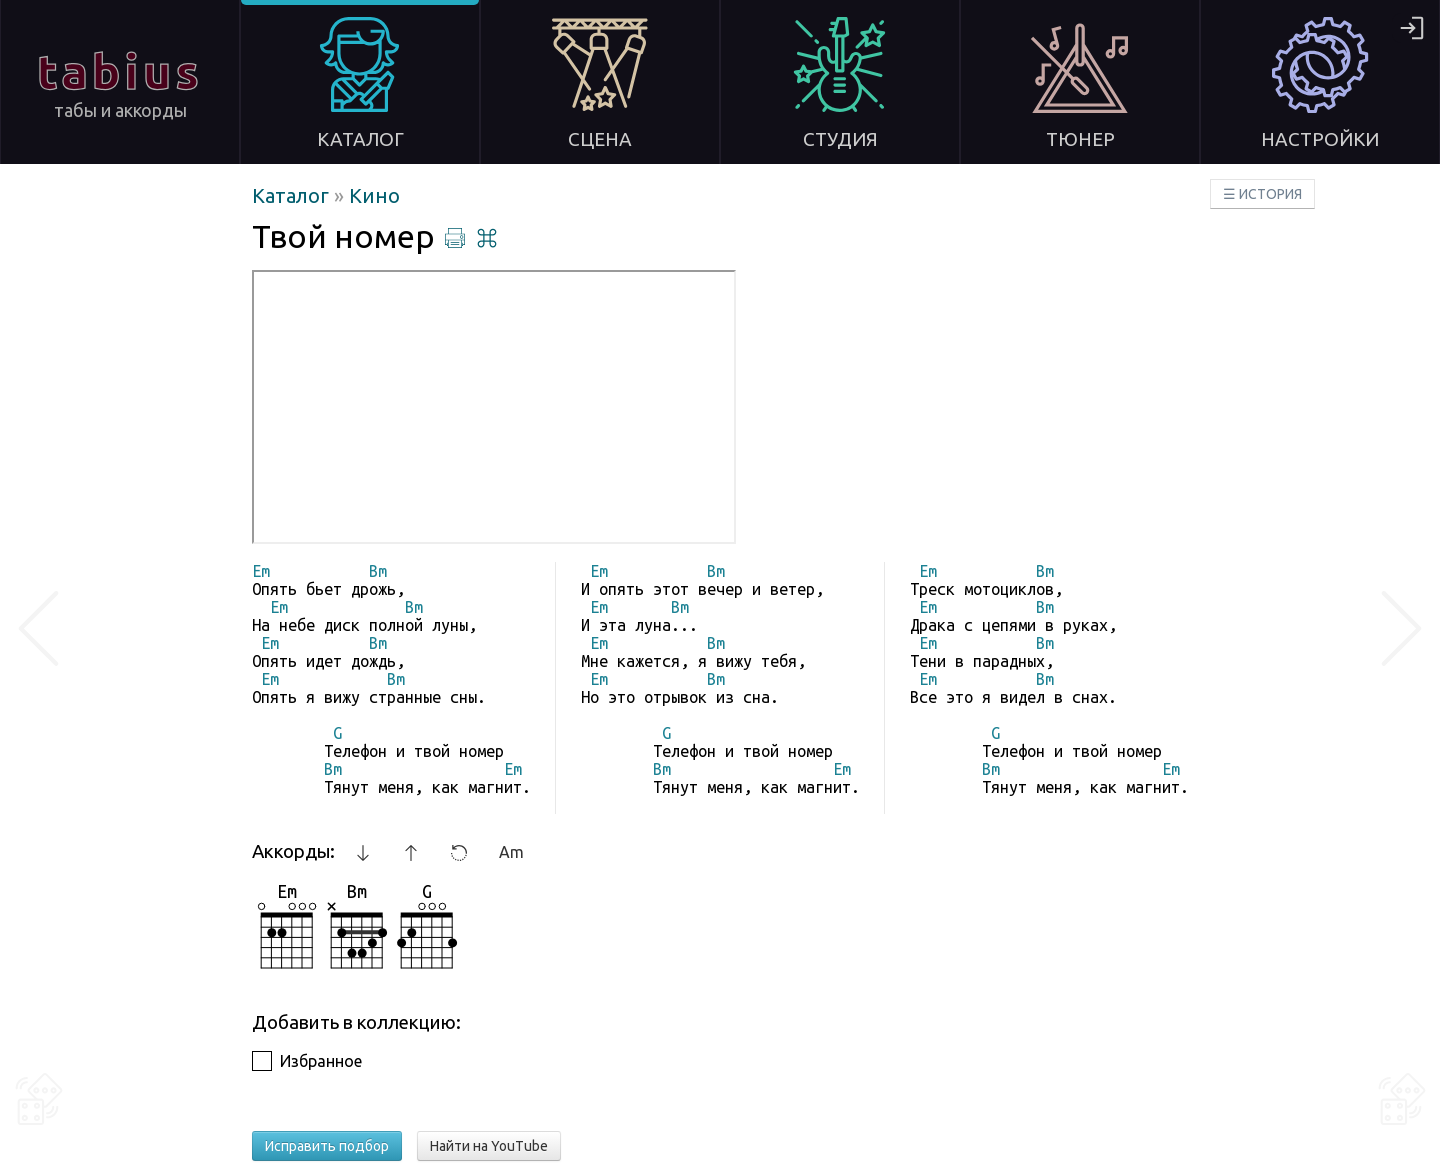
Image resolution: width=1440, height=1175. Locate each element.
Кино (374, 195)
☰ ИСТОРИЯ (1262, 194)
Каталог (293, 195)
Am (511, 852)
